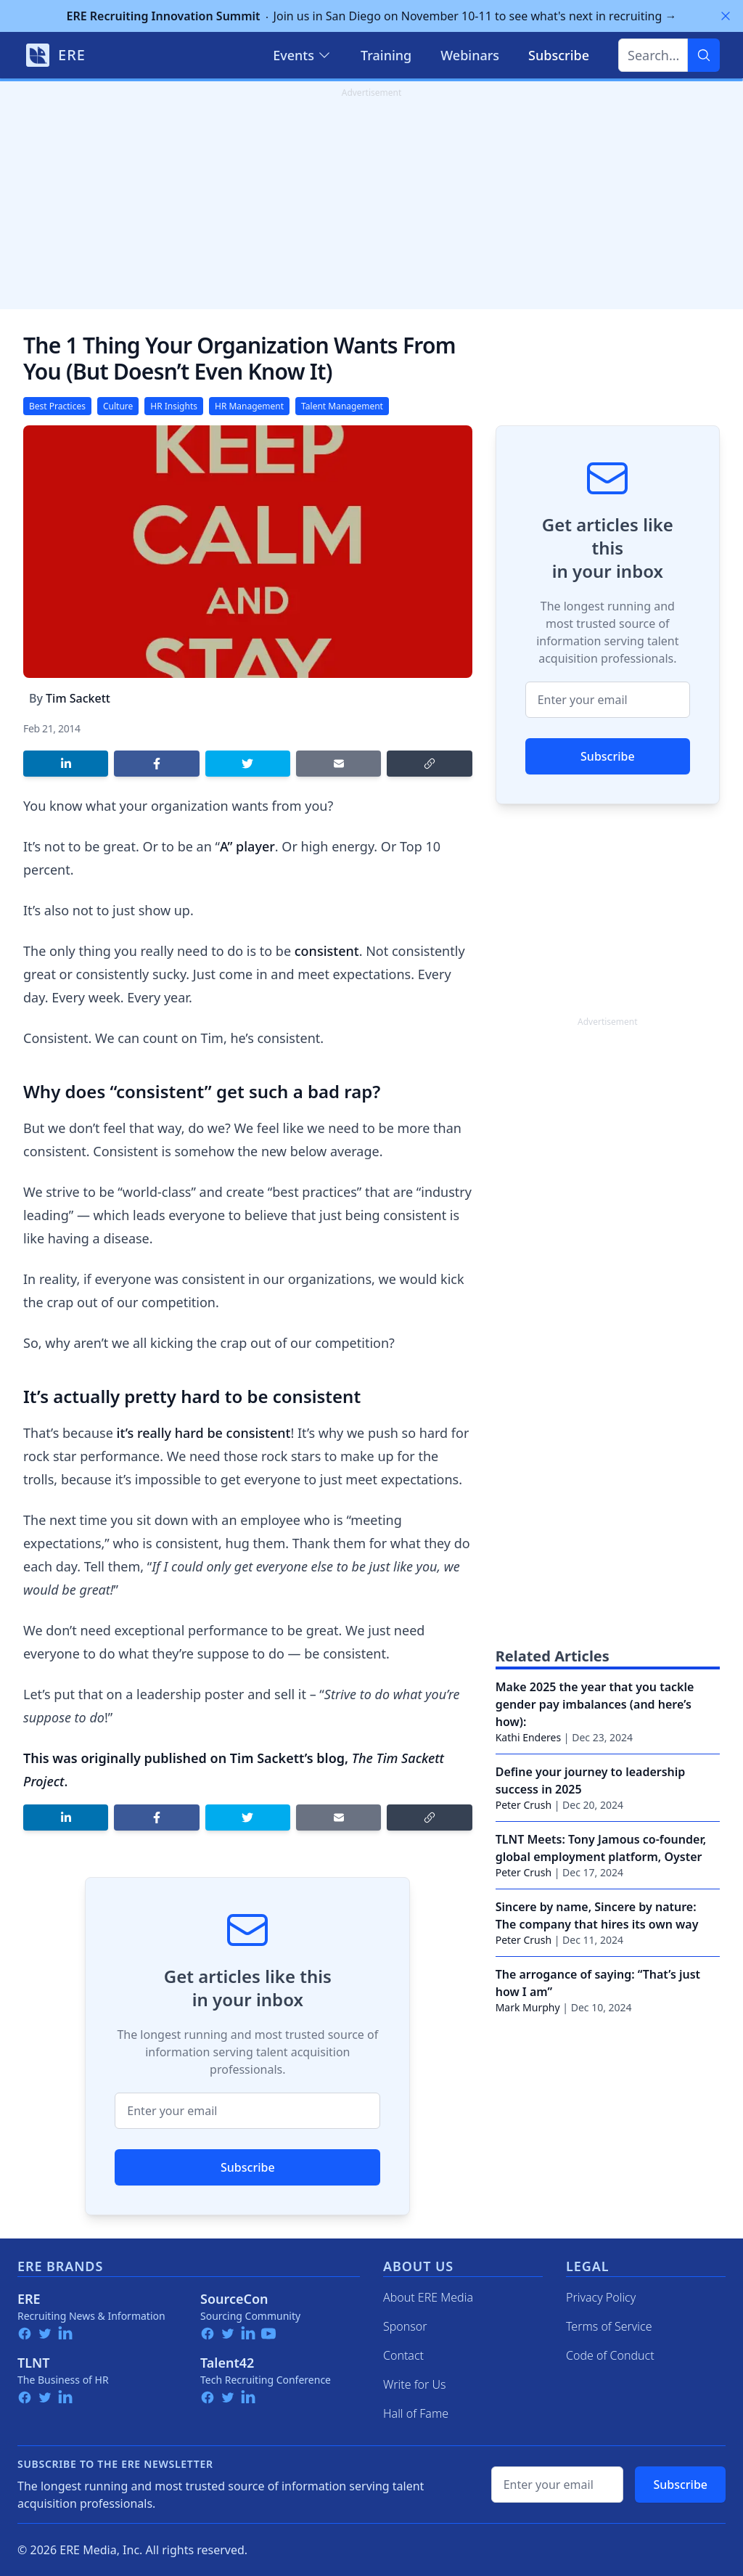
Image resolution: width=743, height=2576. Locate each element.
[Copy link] (429, 764)
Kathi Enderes (529, 1737)
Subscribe (248, 2167)
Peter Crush (523, 1805)
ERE (29, 2298)
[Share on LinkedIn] (65, 764)
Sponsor (405, 2326)
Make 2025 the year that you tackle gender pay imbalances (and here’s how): (595, 1704)
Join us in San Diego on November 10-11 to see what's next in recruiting (372, 16)
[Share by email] (338, 764)
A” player (247, 846)
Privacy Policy (601, 2297)
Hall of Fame (415, 2413)
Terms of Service (609, 2326)
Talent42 (227, 2362)
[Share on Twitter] (247, 764)
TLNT (33, 2362)
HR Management (249, 406)
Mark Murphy (528, 2007)
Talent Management (342, 406)
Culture (118, 406)
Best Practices (57, 406)
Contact (403, 2355)
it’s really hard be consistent (204, 1433)
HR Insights (173, 406)
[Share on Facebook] (156, 764)
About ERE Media (428, 2297)
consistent (327, 951)
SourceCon (234, 2298)
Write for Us (414, 2384)
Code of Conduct (610, 2355)
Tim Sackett (78, 698)
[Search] (704, 55)
